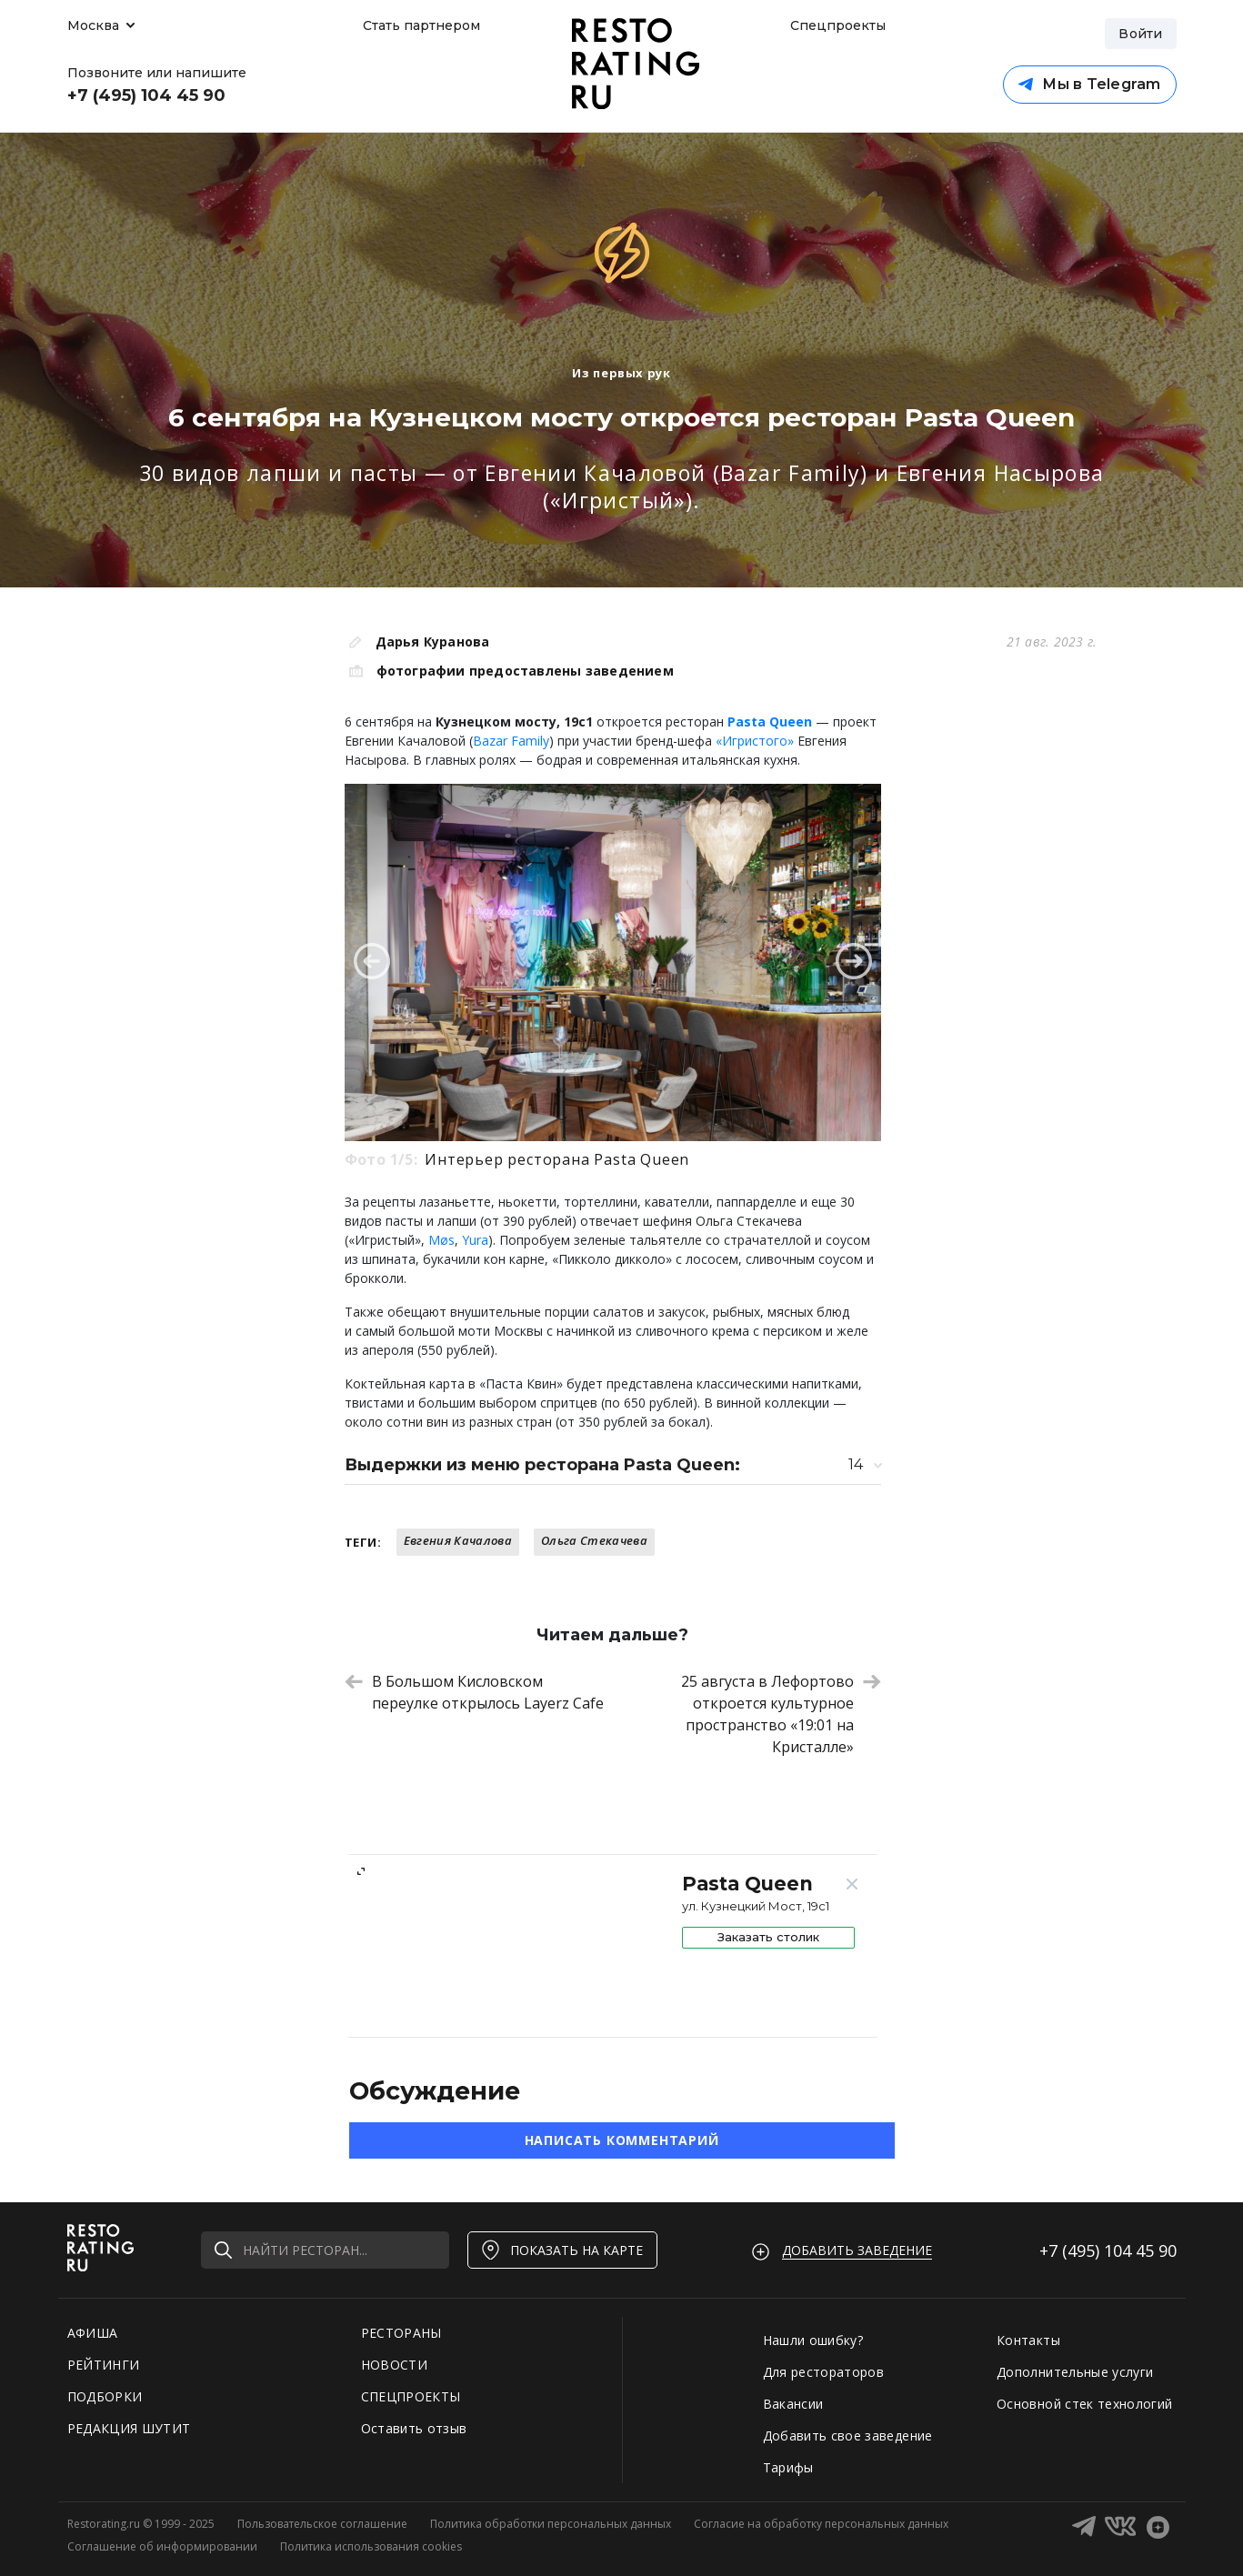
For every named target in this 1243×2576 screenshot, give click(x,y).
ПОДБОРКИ (105, 2396)
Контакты (1028, 2340)
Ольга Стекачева (594, 1540)
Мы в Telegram (1089, 84)
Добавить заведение (857, 2250)
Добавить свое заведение (848, 2435)
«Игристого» (755, 740)
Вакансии (793, 2403)
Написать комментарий (622, 2140)
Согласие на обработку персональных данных (821, 2523)
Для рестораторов (824, 2372)
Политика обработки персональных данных (550, 2523)
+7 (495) (1108, 2250)
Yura (475, 1239)
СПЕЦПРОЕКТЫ (411, 2396)
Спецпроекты (835, 25)
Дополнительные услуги (1075, 2372)
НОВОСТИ (394, 2364)
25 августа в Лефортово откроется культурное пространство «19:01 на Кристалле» (781, 1714)
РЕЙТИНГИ (103, 2364)
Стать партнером (421, 25)
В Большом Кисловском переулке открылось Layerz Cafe (474, 1692)
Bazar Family (511, 740)
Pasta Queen (769, 721)
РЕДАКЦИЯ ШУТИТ (129, 2428)
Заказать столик (768, 1936)
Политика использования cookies (371, 2546)
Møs (441, 1239)
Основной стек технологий (1084, 2403)
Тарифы (788, 2467)
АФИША (92, 2332)
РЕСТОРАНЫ (401, 2332)
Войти (1140, 33)
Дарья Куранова (433, 641)
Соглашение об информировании (162, 2546)
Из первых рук (621, 373)
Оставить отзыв (414, 2428)
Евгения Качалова (458, 1540)
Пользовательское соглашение (322, 2523)
